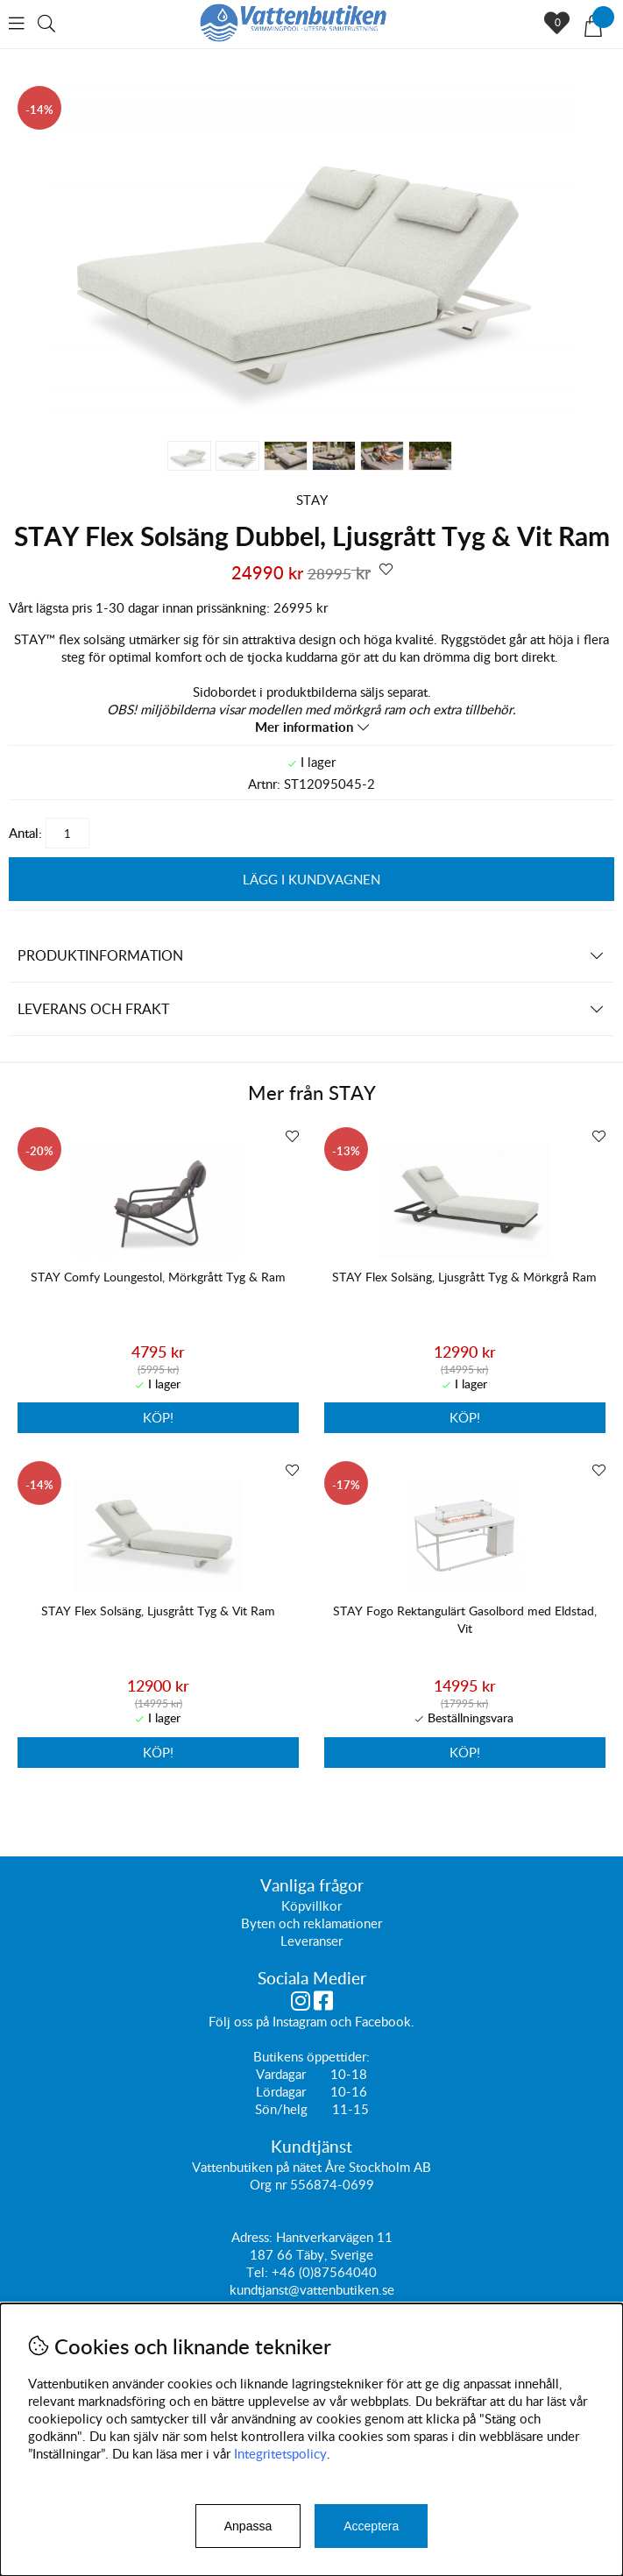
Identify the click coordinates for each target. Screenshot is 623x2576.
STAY (312, 499)
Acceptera (371, 2526)
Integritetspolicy (280, 2453)
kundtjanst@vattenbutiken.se (312, 2289)
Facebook (383, 2021)
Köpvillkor (311, 1905)
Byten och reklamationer (311, 1923)
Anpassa (248, 2526)
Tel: (259, 2272)
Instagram (300, 2021)
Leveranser (311, 1940)
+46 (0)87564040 (324, 2272)
